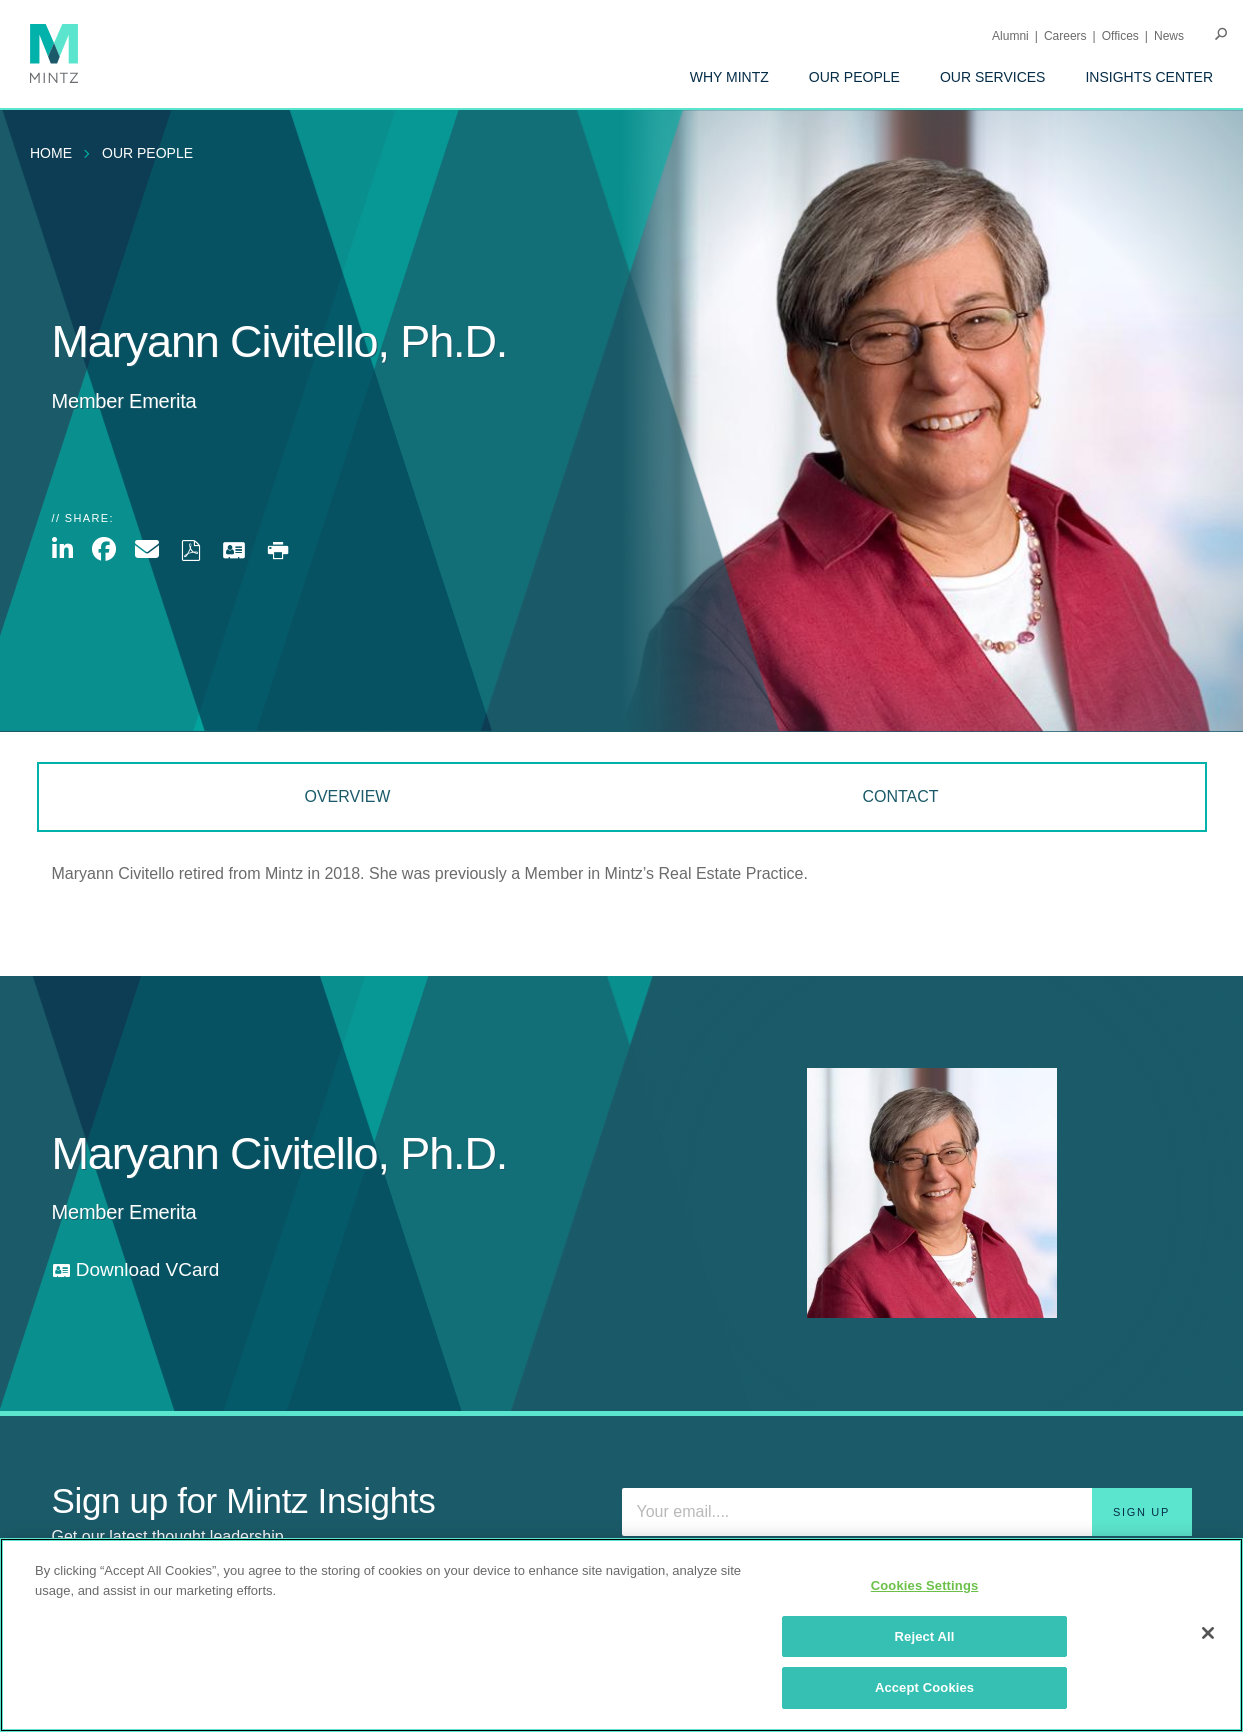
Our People (854, 77)
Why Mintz (729, 77)
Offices (1120, 36)
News (1169, 36)
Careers (1065, 36)
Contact (900, 796)
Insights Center (1149, 77)
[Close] (1208, 1633)
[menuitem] (729, 77)
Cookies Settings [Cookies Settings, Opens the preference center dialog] (925, 1585)
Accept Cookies (924, 1687)
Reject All (925, 1636)
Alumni (1010, 36)
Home (51, 153)
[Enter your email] (907, 1512)
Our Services (993, 77)
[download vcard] (136, 1270)
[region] (621, 1635)
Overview (347, 796)
